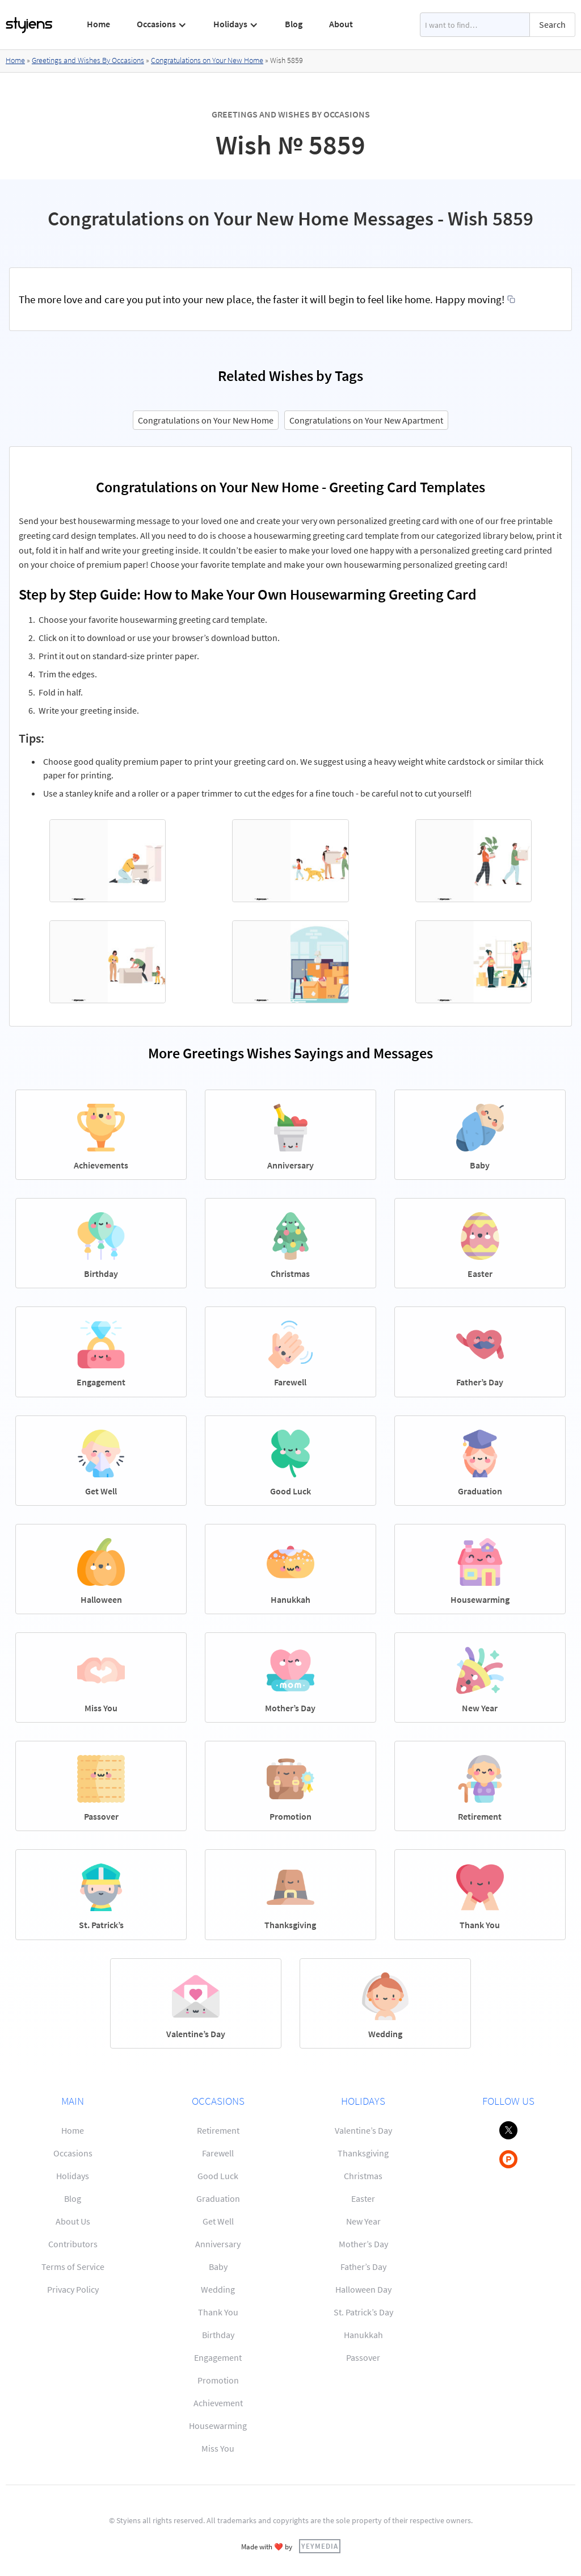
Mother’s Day (363, 2244)
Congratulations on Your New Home (207, 60)
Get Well (218, 2221)
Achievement (218, 2403)
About (341, 24)
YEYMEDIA (319, 2545)
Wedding (218, 2289)
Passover (363, 2357)
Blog (293, 24)
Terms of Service (72, 2266)
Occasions (72, 2153)
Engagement (218, 2357)
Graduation (218, 2198)
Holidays (72, 2175)
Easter (363, 2198)
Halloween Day (363, 2289)
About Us (73, 2221)
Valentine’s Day (363, 2130)
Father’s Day (363, 2266)
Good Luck (217, 2175)
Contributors (73, 2244)
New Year (363, 2221)
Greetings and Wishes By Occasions (88, 60)
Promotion (218, 2380)
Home (98, 24)
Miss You (217, 2448)
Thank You (218, 2312)
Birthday (218, 2334)
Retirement (218, 2130)
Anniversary (218, 2244)
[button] (162, 24)
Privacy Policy (73, 2289)
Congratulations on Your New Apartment (366, 420)
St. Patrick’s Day (363, 2312)
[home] (29, 24)
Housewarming (218, 2425)
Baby (218, 2266)
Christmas (363, 2175)
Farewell (218, 2153)
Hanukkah (363, 2334)
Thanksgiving (363, 2153)
